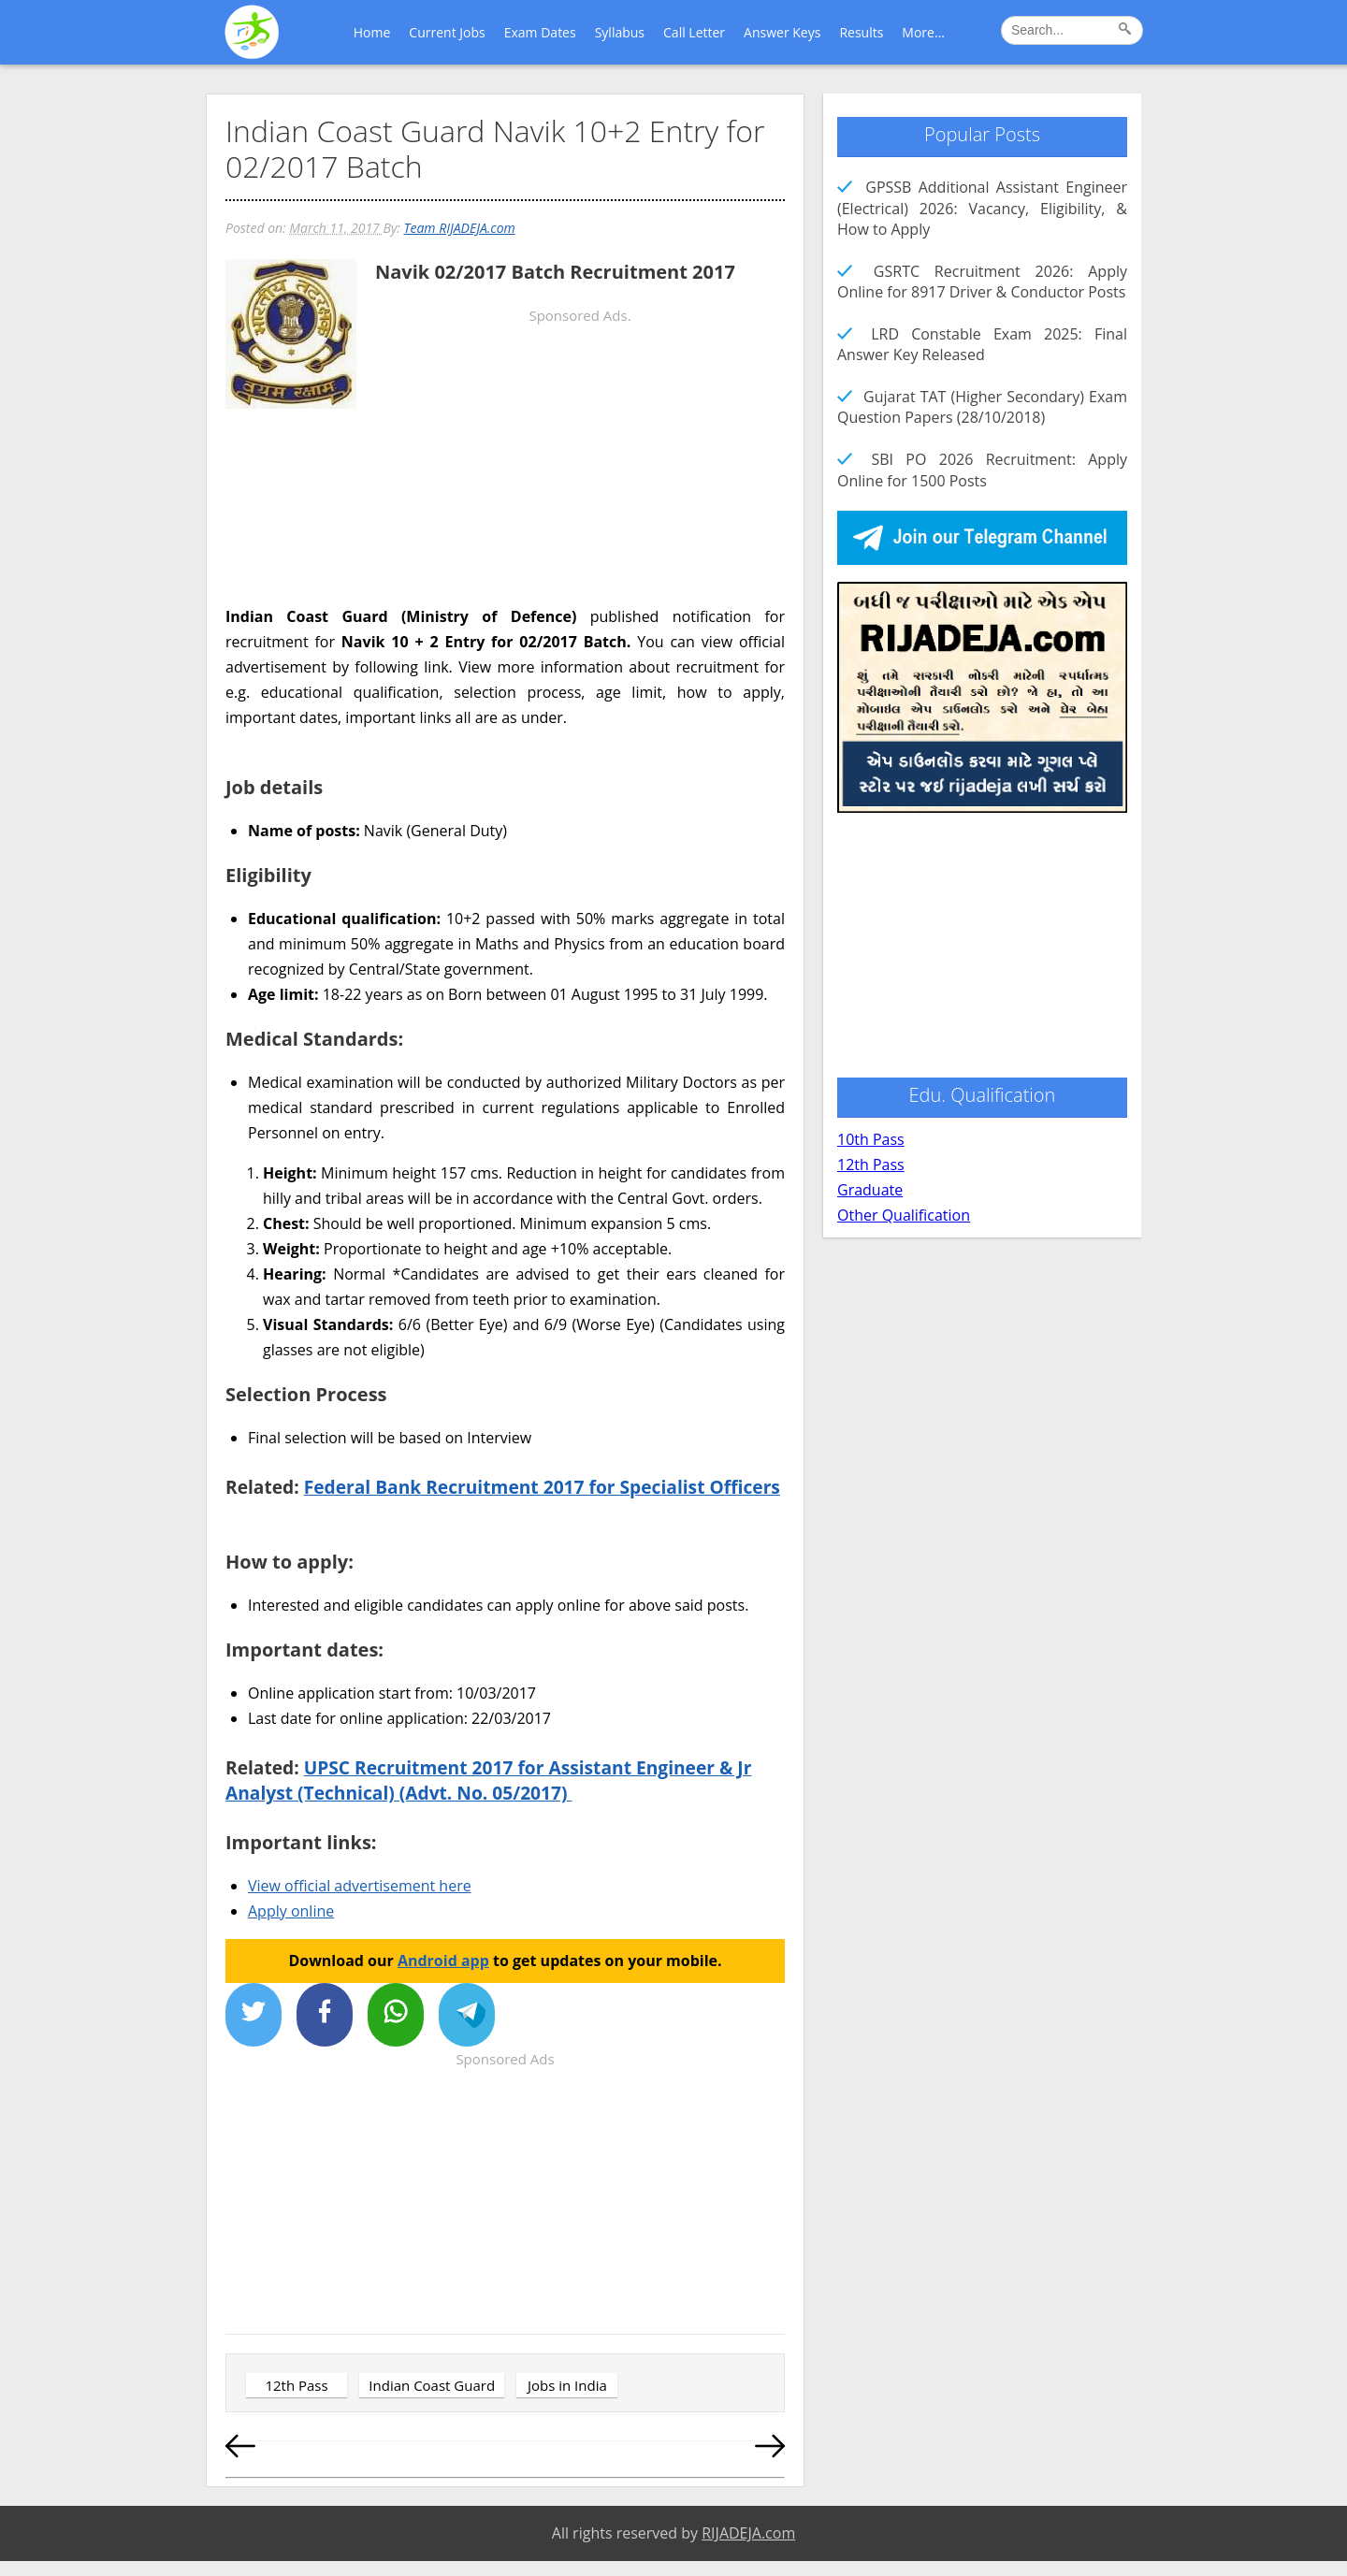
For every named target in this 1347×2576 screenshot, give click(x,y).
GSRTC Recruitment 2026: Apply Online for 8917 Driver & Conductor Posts (982, 281)
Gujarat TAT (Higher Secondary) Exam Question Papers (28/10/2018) (982, 406)
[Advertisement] (505, 564)
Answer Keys (782, 32)
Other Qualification (903, 1215)
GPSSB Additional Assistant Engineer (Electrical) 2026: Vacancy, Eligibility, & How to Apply (982, 208)
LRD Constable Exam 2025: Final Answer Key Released (982, 344)
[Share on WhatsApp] (396, 2015)
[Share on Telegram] (467, 2015)
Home (372, 32)
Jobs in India (567, 2385)
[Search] (1127, 32)
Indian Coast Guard (432, 2385)
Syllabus (620, 32)
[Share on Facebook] (325, 2015)
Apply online (291, 1911)
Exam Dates (540, 32)
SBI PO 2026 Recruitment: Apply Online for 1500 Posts (982, 469)
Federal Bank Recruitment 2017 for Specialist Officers (542, 1486)
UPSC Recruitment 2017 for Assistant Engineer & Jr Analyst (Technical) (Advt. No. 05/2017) (488, 1780)
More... (923, 32)
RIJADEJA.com (748, 2533)
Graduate (870, 1189)
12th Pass (296, 2385)
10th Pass (871, 1139)
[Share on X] (253, 2015)
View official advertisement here (359, 1885)
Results (861, 32)
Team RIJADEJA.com (458, 228)
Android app (443, 1960)
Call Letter (694, 32)
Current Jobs (447, 32)
